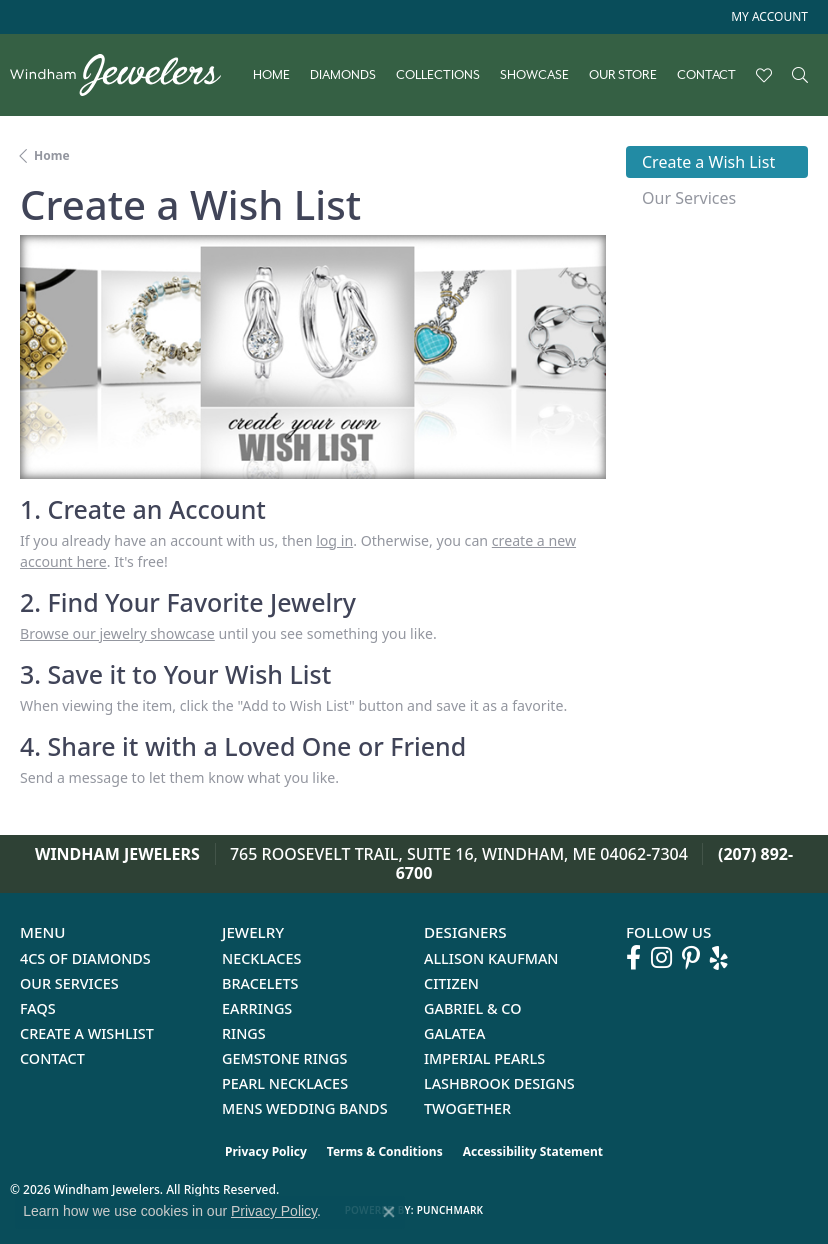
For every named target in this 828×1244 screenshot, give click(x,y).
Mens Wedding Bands (305, 1108)
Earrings (257, 1008)
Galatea (455, 1033)
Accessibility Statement (533, 1151)
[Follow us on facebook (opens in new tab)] (633, 958)
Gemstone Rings (284, 1058)
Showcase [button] (534, 75)
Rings (244, 1033)
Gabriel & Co (472, 1008)
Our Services (69, 983)
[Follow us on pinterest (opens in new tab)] (691, 958)
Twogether (467, 1108)
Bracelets (260, 983)
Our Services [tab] (689, 198)
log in (334, 540)
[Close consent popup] (389, 1212)
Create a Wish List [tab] (708, 162)
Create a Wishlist (87, 1033)
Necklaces (261, 958)
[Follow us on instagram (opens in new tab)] (661, 958)
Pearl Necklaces (285, 1083)
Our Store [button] (623, 75)
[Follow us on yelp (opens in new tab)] (719, 958)
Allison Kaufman (491, 958)
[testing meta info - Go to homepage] (125, 75)
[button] (767, 17)
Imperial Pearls (484, 1058)
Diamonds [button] (343, 75)
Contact (706, 75)
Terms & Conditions (385, 1151)
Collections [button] (438, 75)
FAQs (38, 1008)
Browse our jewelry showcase (117, 633)
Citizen (451, 983)
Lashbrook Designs (499, 1083)
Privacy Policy (266, 1151)
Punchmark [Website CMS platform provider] (450, 1210)
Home (271, 75)
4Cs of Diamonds (85, 958)
